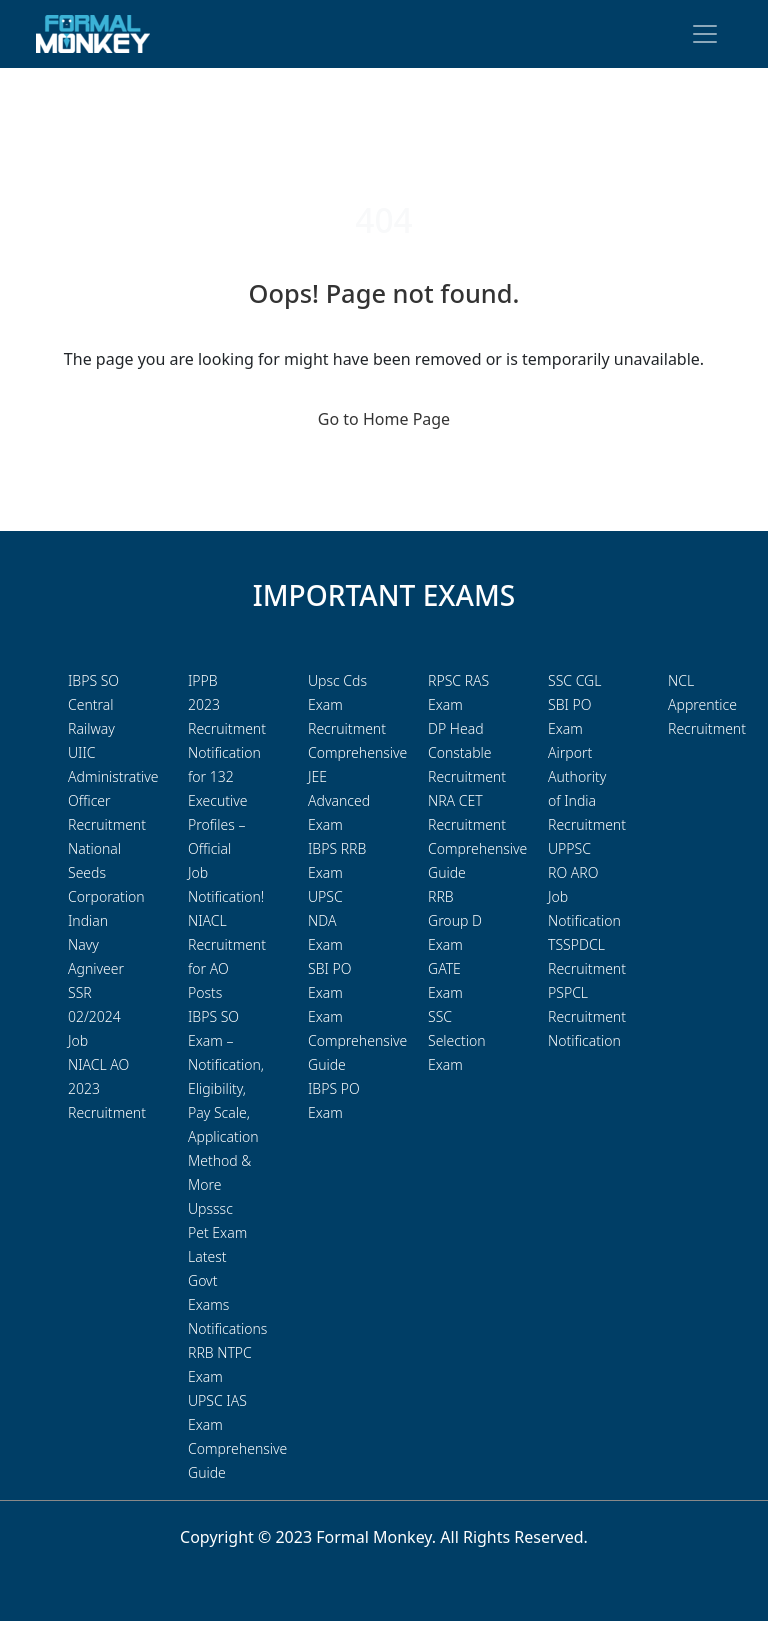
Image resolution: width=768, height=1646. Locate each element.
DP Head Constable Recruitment (467, 752)
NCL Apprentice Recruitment (707, 704)
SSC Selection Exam (457, 1040)
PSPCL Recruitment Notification (587, 1016)
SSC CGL (574, 680)
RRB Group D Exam (455, 920)
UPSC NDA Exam (325, 920)
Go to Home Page (384, 419)
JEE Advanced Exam (339, 800)
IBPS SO (93, 680)
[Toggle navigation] (705, 34)
